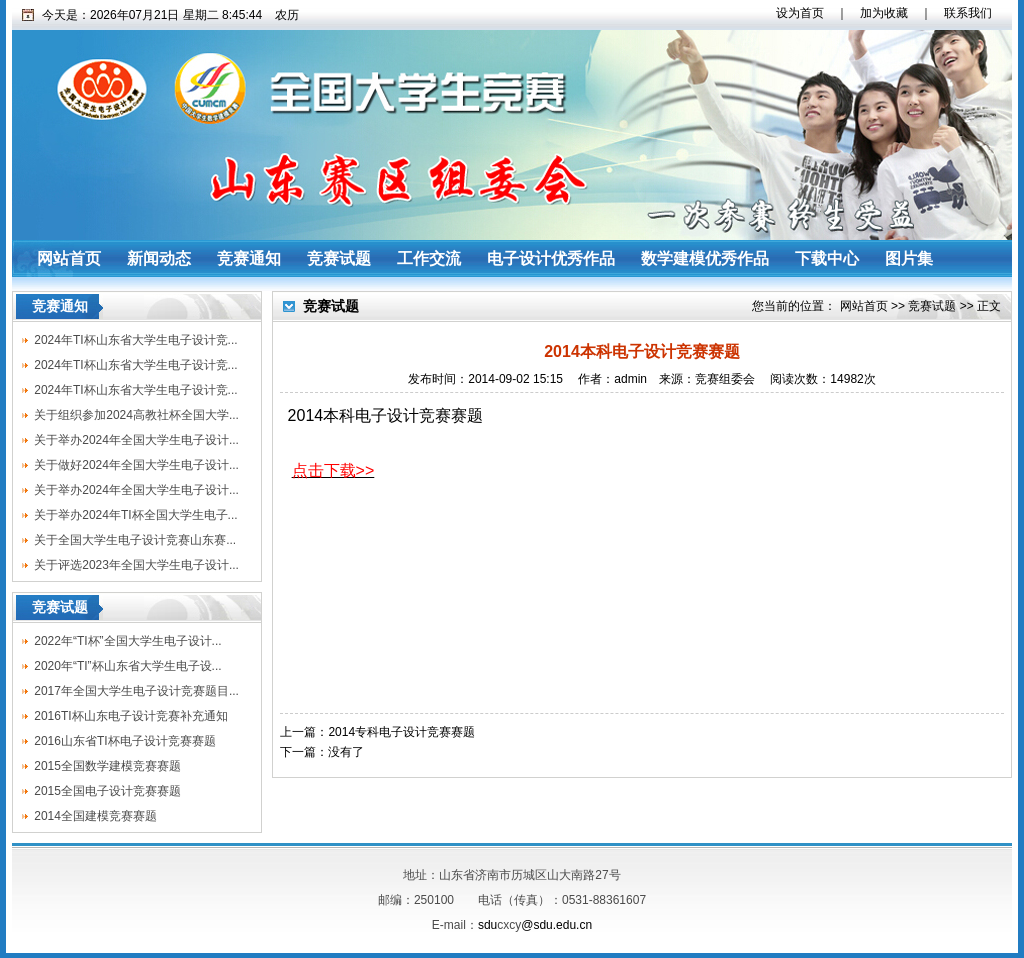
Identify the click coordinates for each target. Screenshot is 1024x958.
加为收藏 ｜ (890, 13)
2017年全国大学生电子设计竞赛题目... (136, 691)
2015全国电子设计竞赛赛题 (107, 791)
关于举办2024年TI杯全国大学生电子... (135, 515)
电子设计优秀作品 (551, 258)
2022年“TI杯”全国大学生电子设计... (127, 641)
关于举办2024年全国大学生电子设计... (136, 440)
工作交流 (429, 258)
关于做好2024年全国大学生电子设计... (136, 465)
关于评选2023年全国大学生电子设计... (136, 565)
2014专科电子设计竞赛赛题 (401, 732)
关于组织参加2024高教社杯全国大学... (136, 415)
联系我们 (962, 13)
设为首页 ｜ (806, 13)
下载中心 (827, 258)
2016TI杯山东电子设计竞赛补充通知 (130, 716)
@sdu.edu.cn (556, 925)
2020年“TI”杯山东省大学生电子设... (127, 666)
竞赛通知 (249, 258)
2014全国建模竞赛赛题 (95, 816)
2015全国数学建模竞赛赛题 (107, 766)
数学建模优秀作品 (705, 258)
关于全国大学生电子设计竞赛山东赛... (135, 540)
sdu (487, 925)
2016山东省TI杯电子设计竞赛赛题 (124, 741)
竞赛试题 (339, 258)
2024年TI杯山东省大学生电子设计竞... (135, 340)
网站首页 (69, 258)
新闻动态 (159, 258)
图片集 (909, 258)
